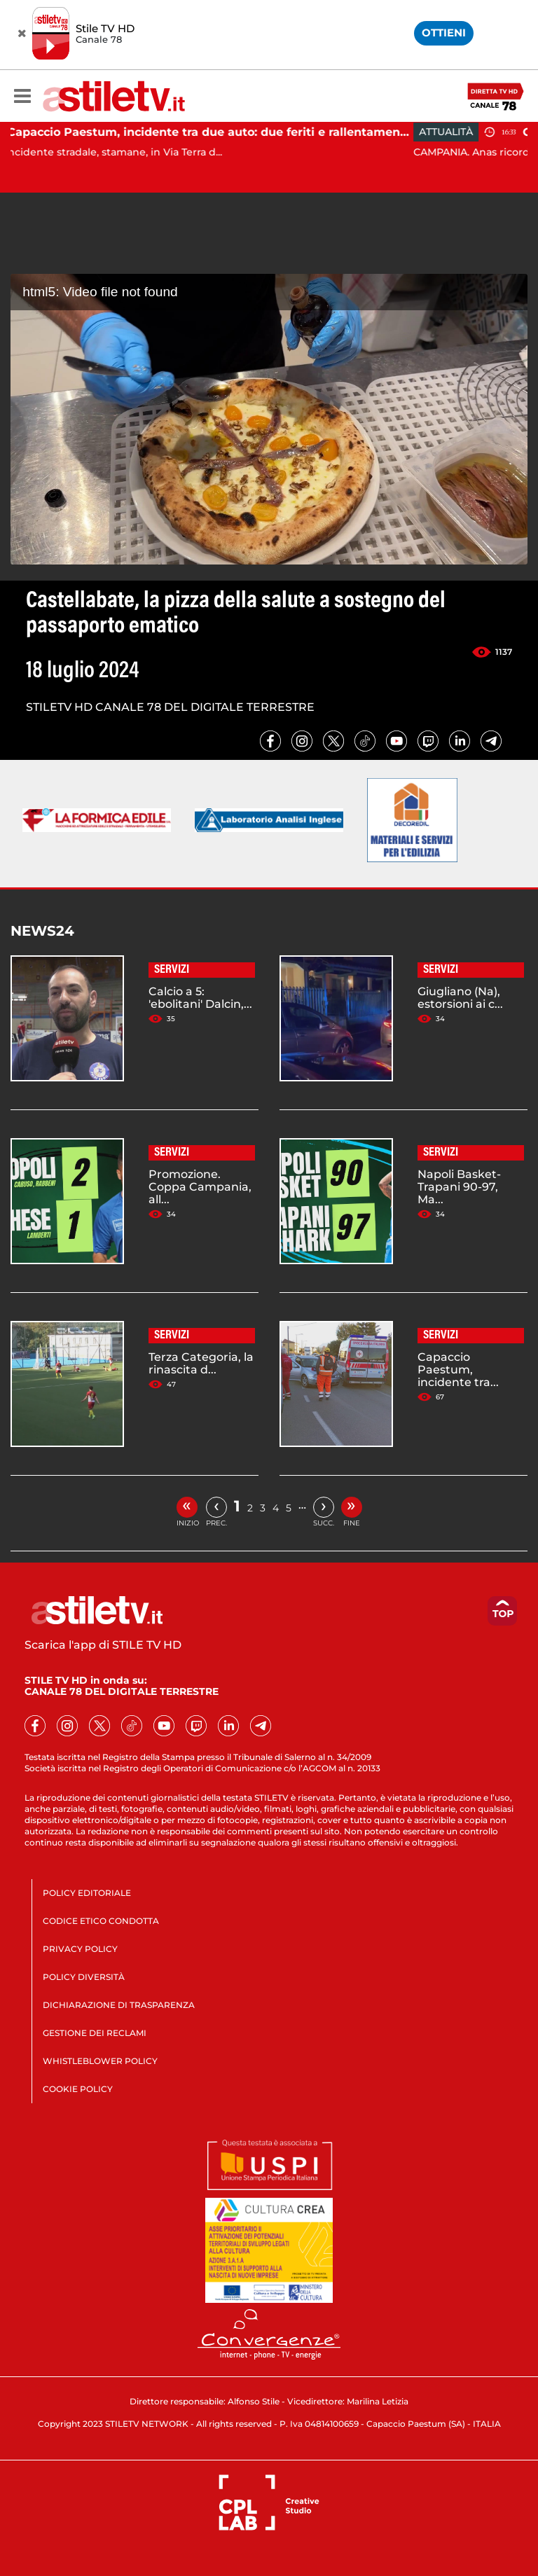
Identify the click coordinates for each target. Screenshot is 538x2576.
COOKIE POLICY (78, 2089)
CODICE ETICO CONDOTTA (101, 1921)
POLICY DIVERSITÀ (84, 1977)
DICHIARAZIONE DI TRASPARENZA (119, 2005)
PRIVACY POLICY (80, 1949)
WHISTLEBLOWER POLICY (100, 2061)
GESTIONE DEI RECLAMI (94, 2033)
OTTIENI (444, 32)
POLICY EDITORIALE (87, 1893)
